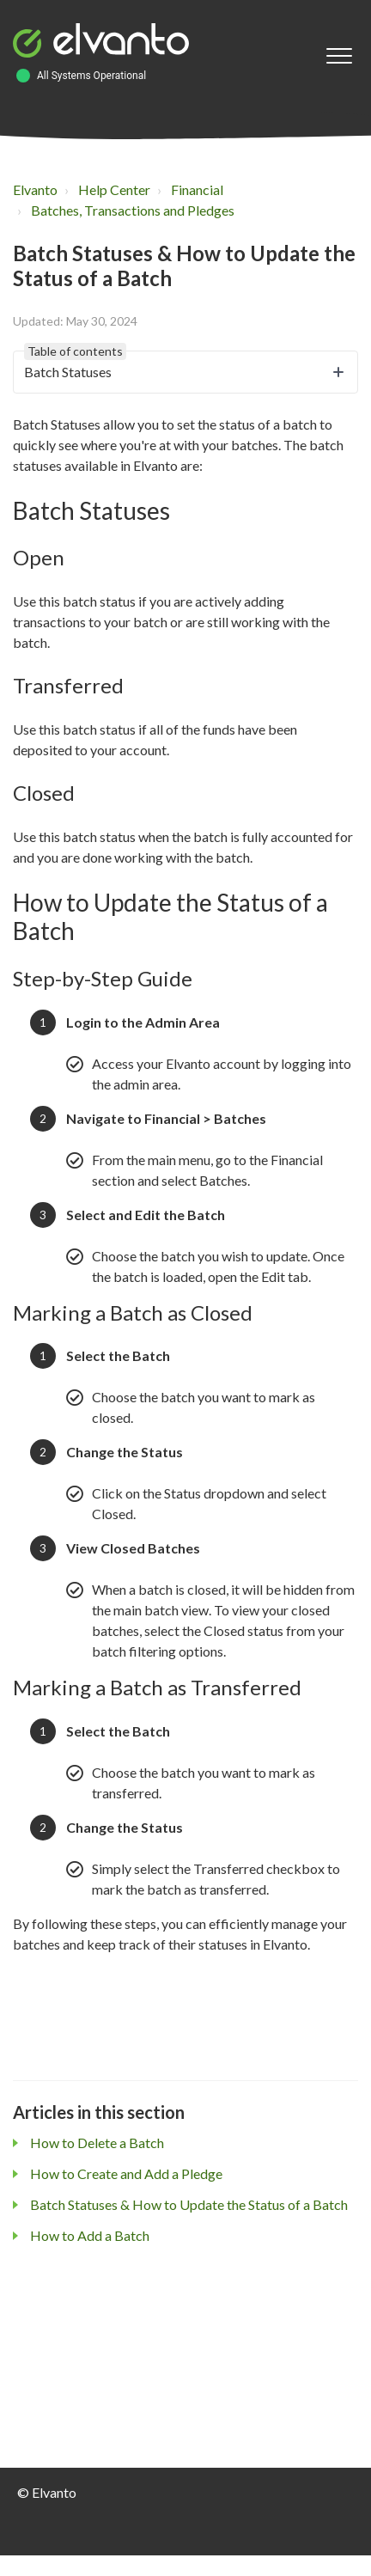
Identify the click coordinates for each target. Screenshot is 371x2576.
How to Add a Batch (89, 2235)
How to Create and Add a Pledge (126, 2173)
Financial (197, 189)
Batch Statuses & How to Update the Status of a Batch (189, 2204)
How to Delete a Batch (97, 2142)
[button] (338, 56)
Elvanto (35, 189)
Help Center (114, 189)
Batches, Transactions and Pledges (132, 210)
